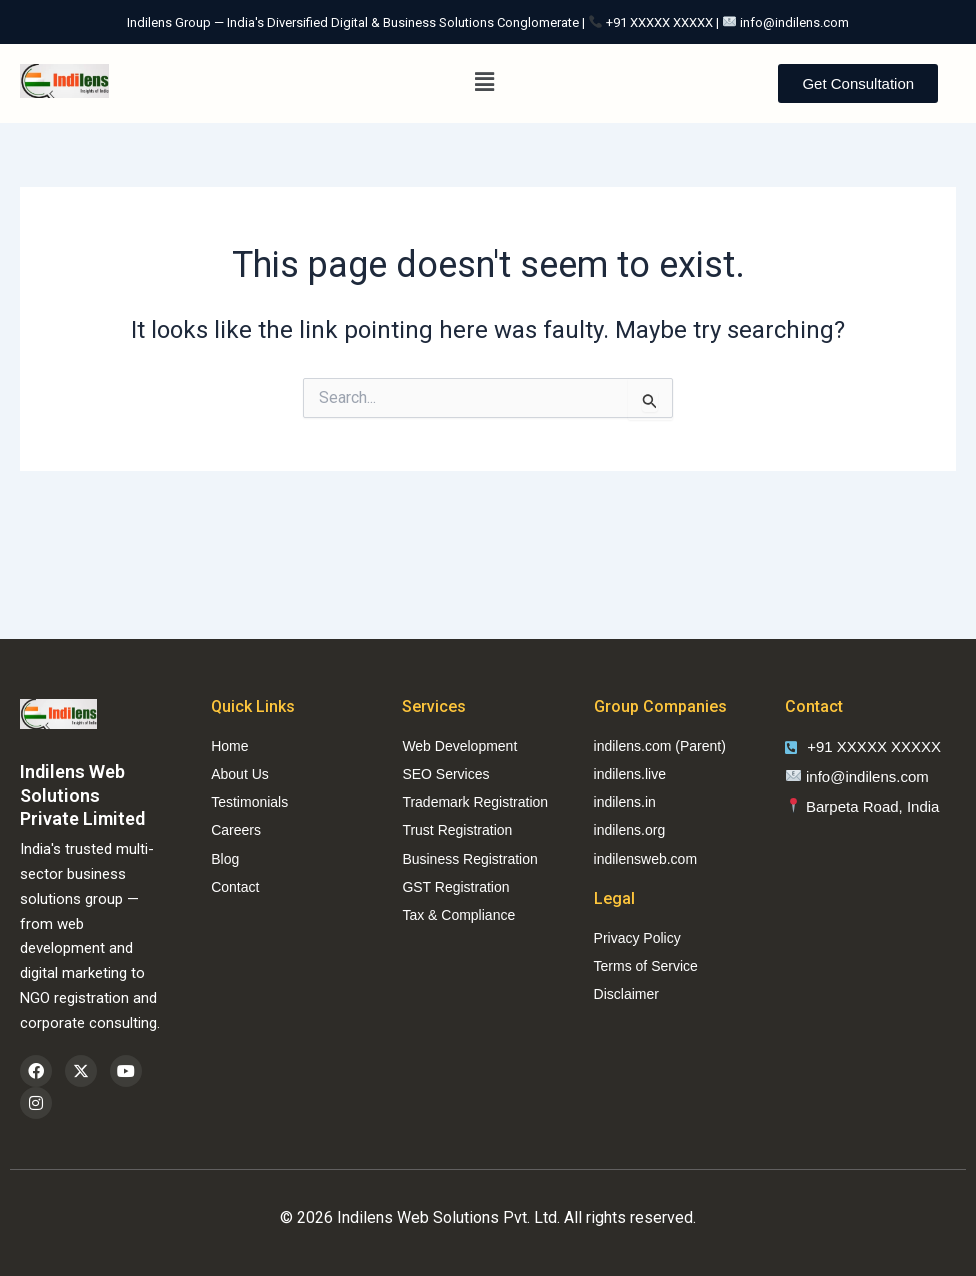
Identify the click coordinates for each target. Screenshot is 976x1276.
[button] (485, 83)
